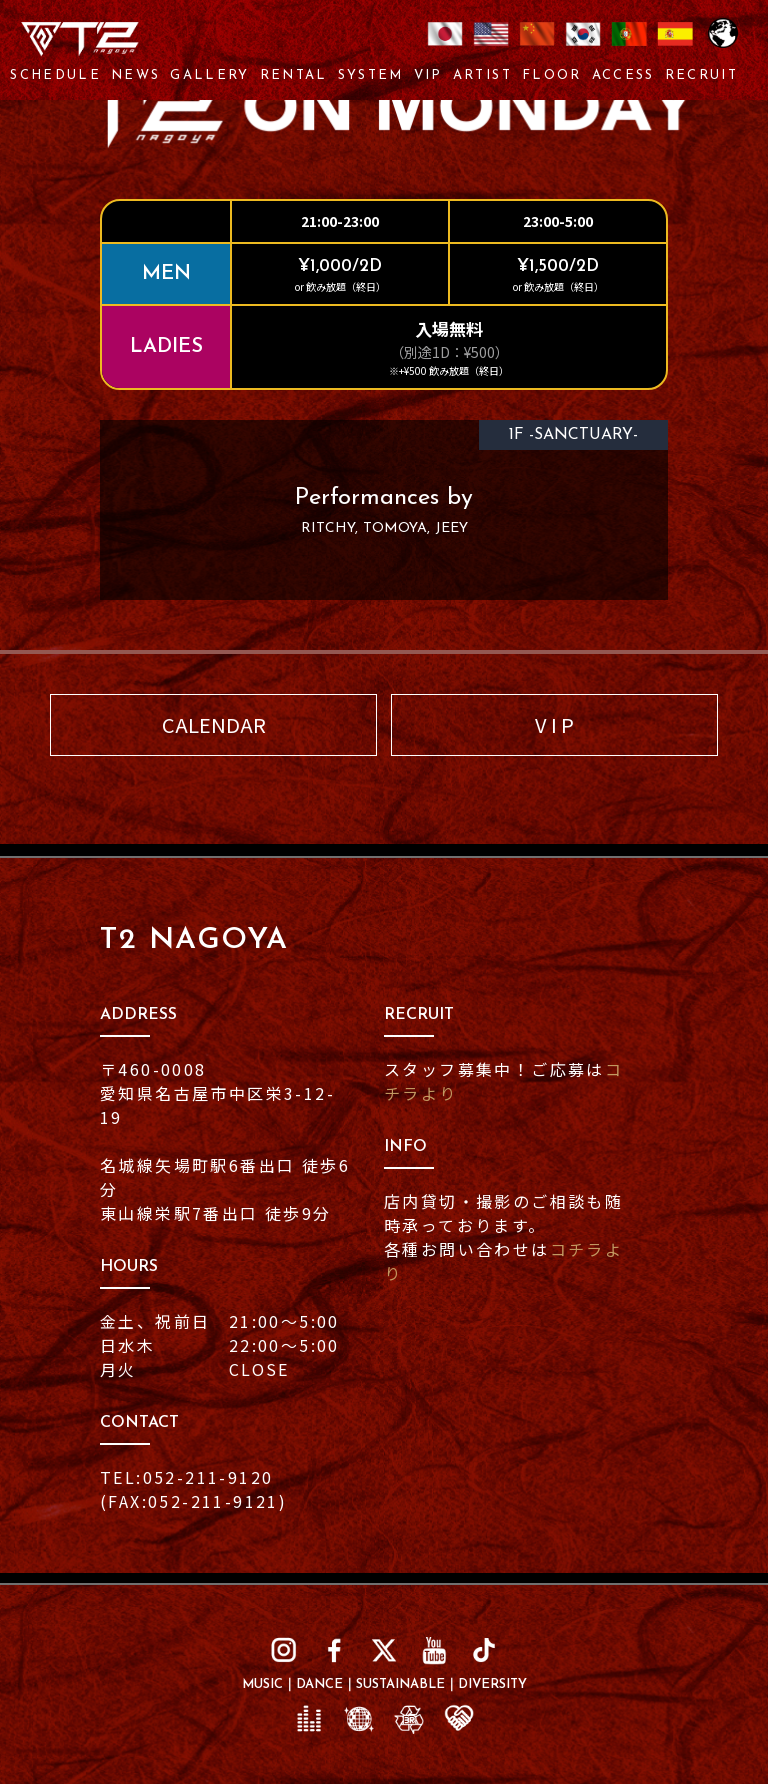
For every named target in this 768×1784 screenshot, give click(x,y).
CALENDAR (214, 724)
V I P (554, 724)
